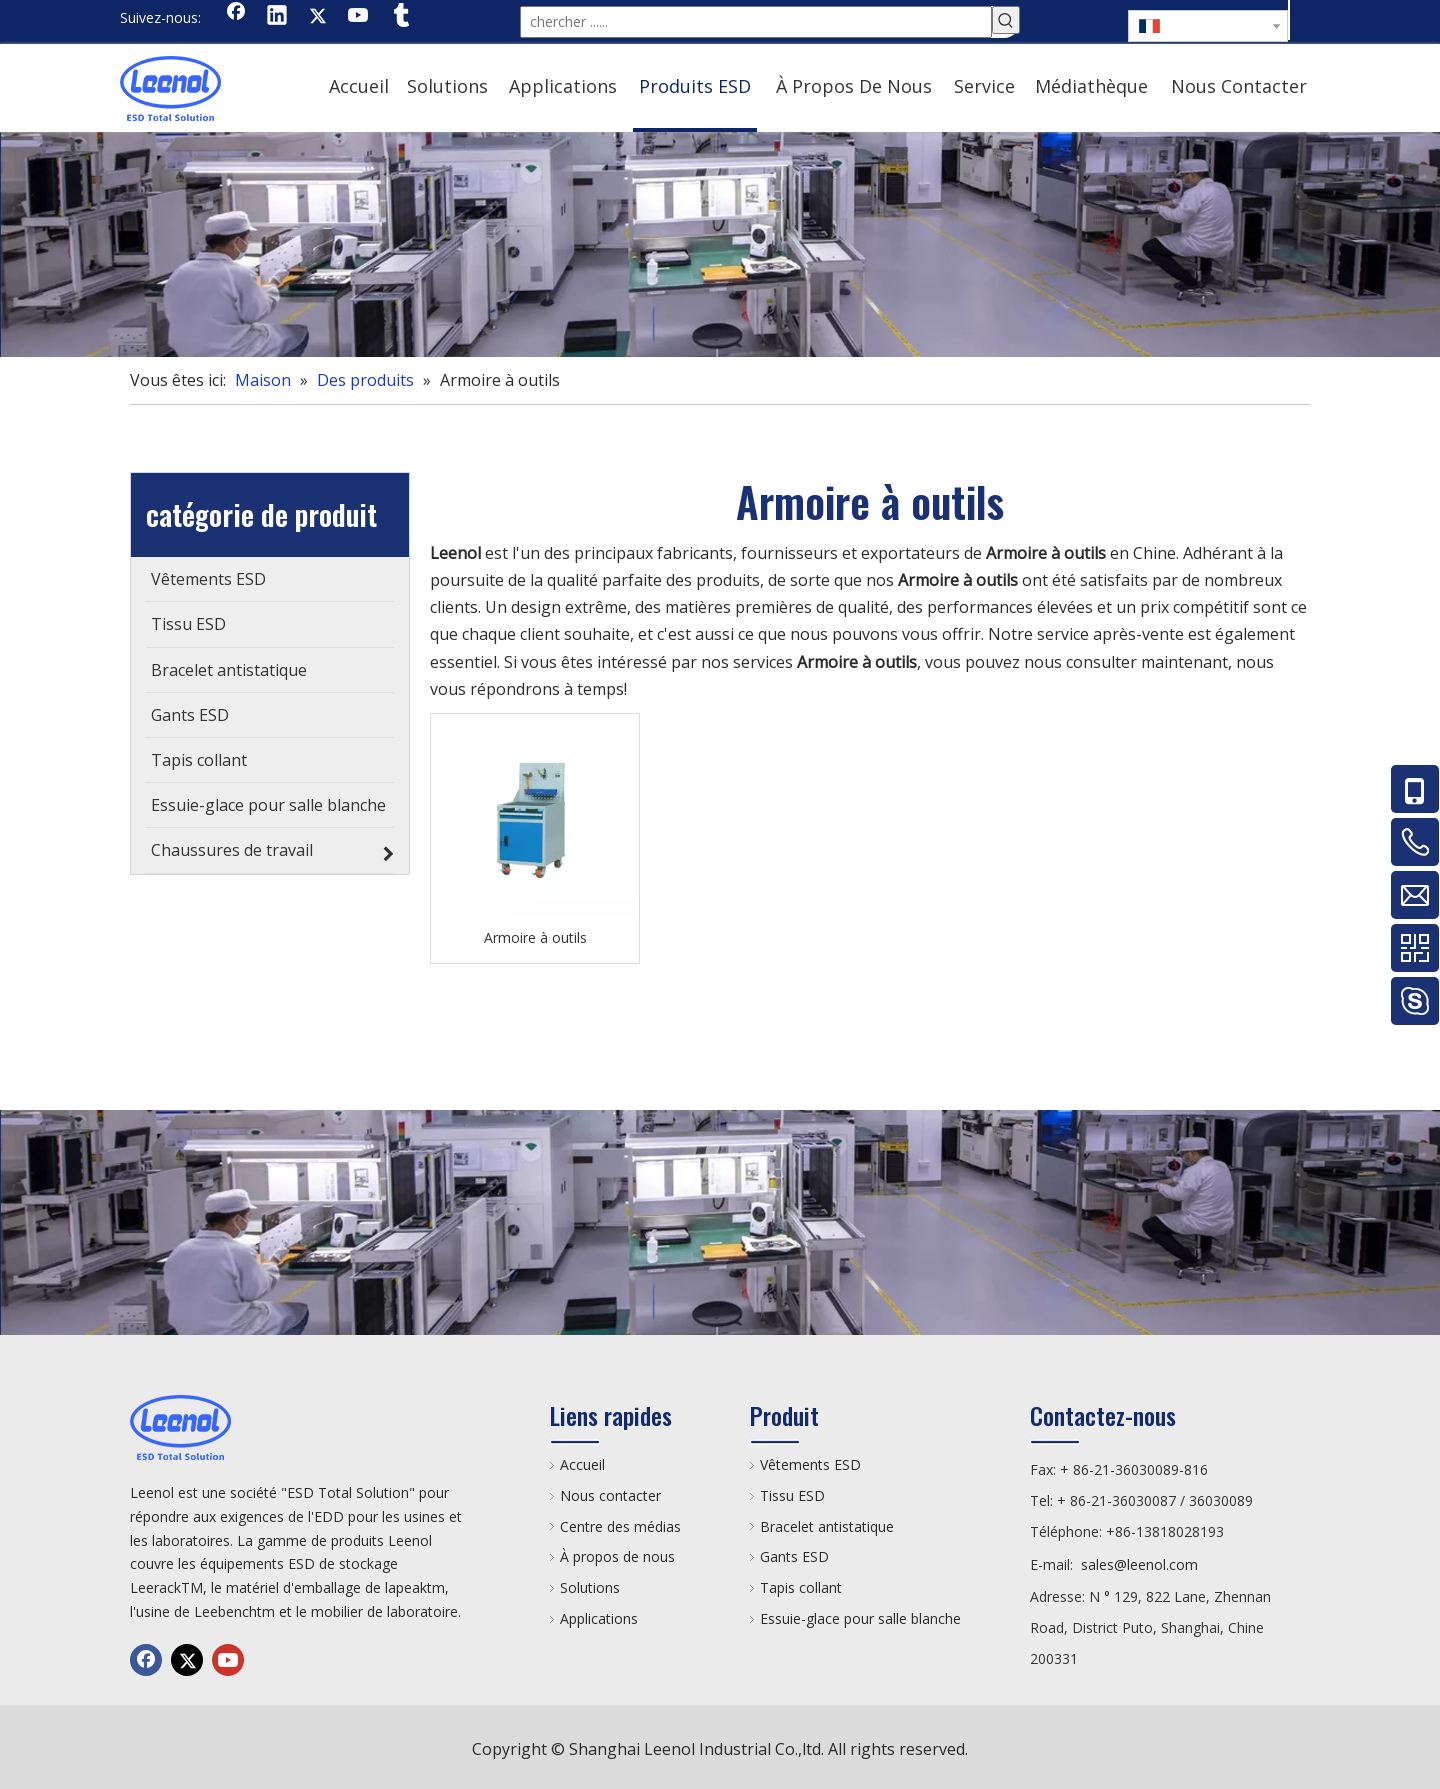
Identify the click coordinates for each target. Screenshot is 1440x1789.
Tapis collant (801, 1583)
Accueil (582, 1460)
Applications (599, 1614)
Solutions (590, 1583)
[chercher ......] (756, 20)
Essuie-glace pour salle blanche (860, 1614)
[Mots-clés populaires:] (1006, 20)
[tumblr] (400, 17)
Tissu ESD (792, 1491)
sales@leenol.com (1139, 1560)
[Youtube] (359, 17)
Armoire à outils (535, 933)
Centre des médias (620, 1522)
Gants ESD (794, 1552)
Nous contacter (610, 1491)
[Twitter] (318, 17)
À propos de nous (617, 1552)
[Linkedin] (277, 17)
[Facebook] (236, 17)
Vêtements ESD (810, 1460)
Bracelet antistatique (827, 1522)
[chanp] (720, 240)
